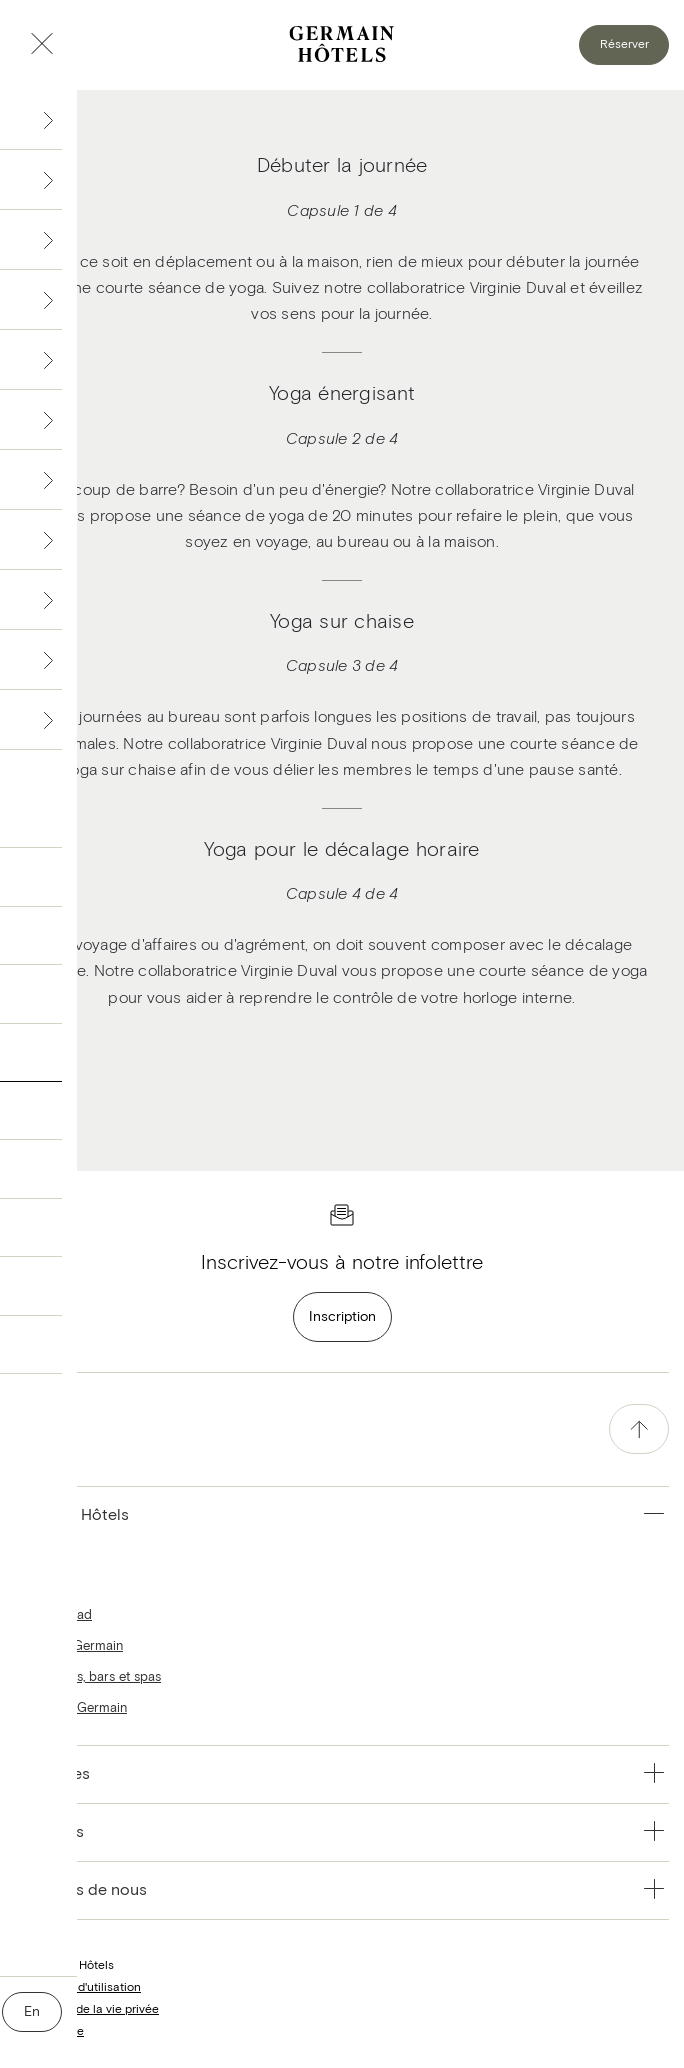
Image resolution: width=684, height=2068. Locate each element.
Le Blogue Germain (71, 1708)
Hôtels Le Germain (69, 1646)
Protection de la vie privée (87, 2010)
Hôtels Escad (53, 1615)
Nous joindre (49, 2032)
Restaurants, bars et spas (88, 1677)
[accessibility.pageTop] (639, 1429)
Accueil (36, 1553)
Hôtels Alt (43, 1584)
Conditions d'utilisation (78, 1988)
